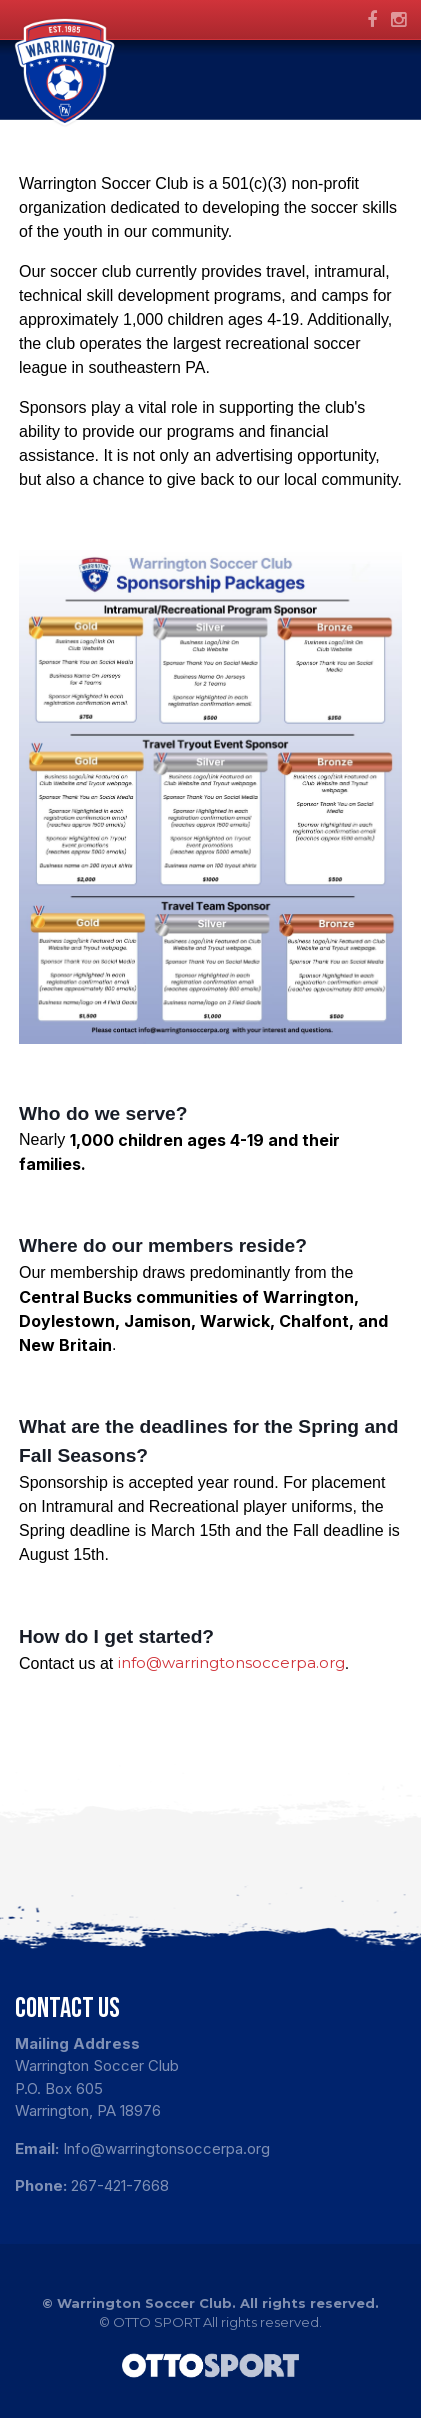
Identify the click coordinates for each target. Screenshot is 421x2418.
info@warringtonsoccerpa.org (231, 1662)
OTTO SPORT (156, 2322)
